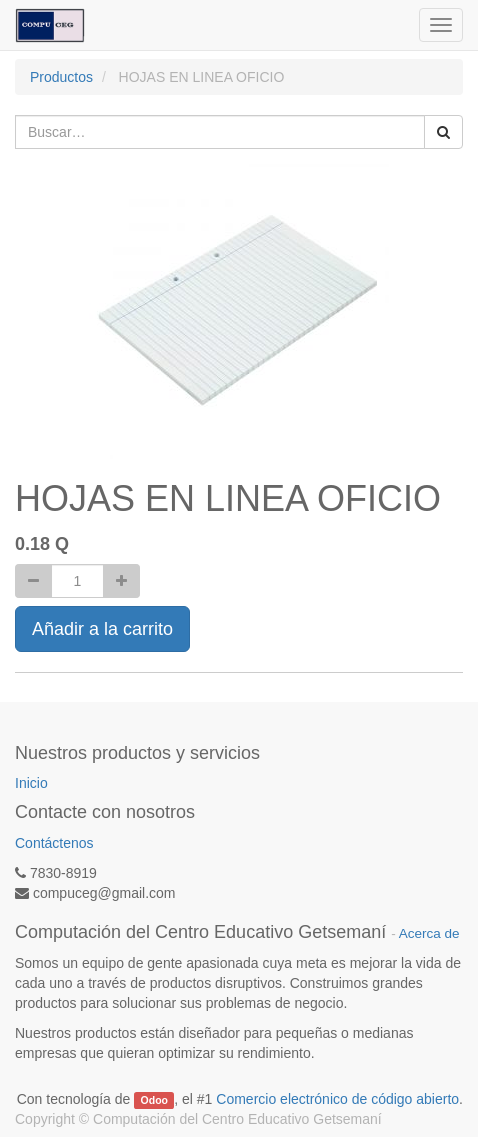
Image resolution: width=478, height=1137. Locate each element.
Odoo (154, 1100)
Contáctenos (54, 843)
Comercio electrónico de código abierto (337, 1099)
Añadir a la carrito (102, 629)
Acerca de (429, 933)
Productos (61, 77)
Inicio (31, 783)
